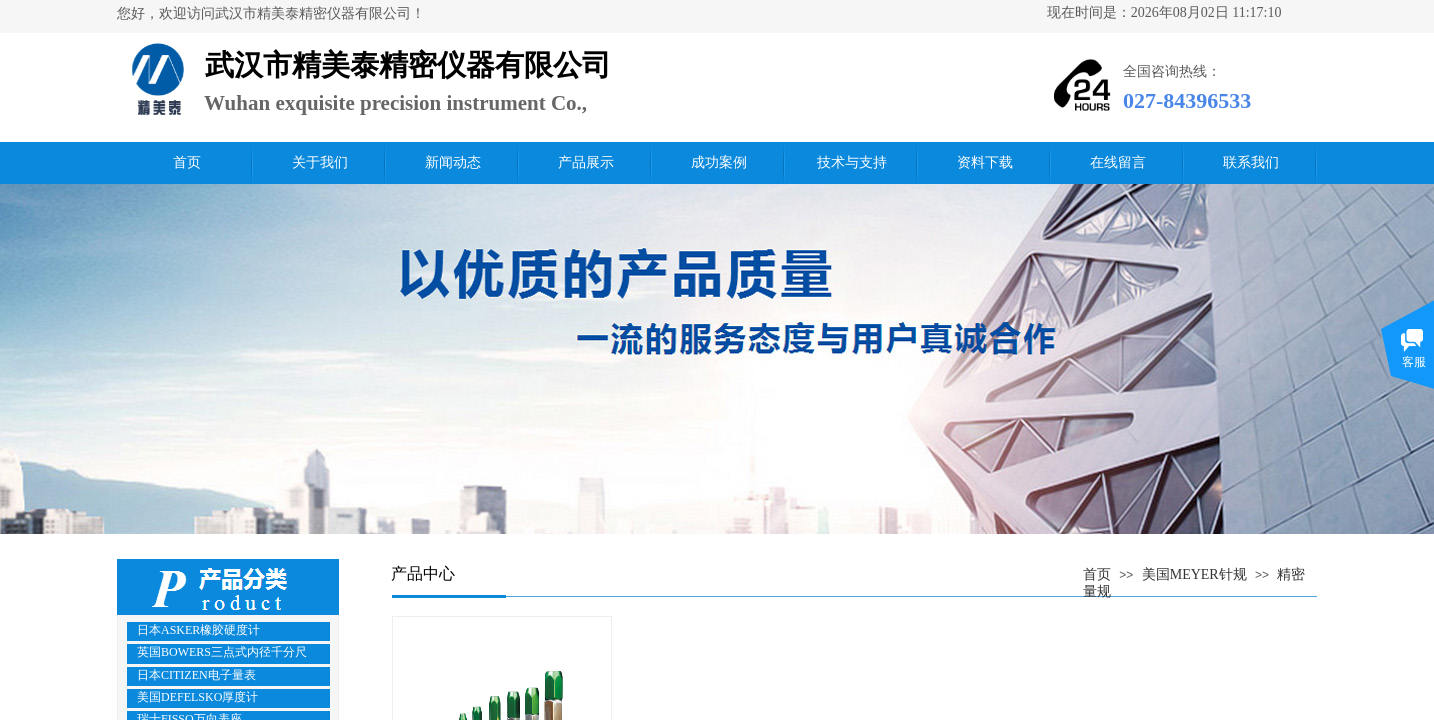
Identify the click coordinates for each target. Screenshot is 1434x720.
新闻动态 (453, 162)
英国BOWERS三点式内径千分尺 (222, 652)
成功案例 (719, 162)
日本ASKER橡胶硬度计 (198, 630)
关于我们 (320, 162)
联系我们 (1251, 162)
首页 (187, 162)
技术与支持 (852, 162)
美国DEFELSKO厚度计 (197, 697)
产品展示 (586, 162)
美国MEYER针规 (1194, 574)
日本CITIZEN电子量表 (196, 675)
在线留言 (1118, 162)
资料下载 (985, 162)
